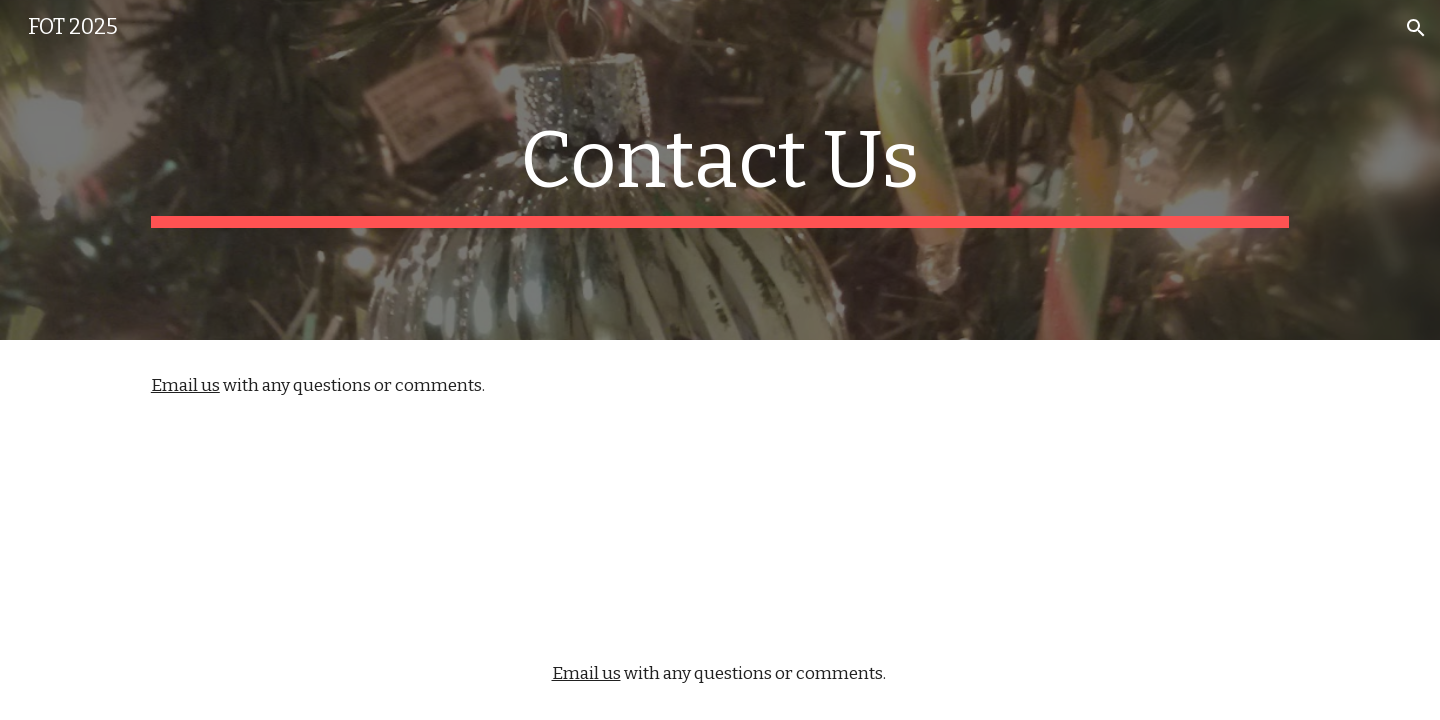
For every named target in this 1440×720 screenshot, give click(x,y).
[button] (1416, 28)
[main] (720, 170)
